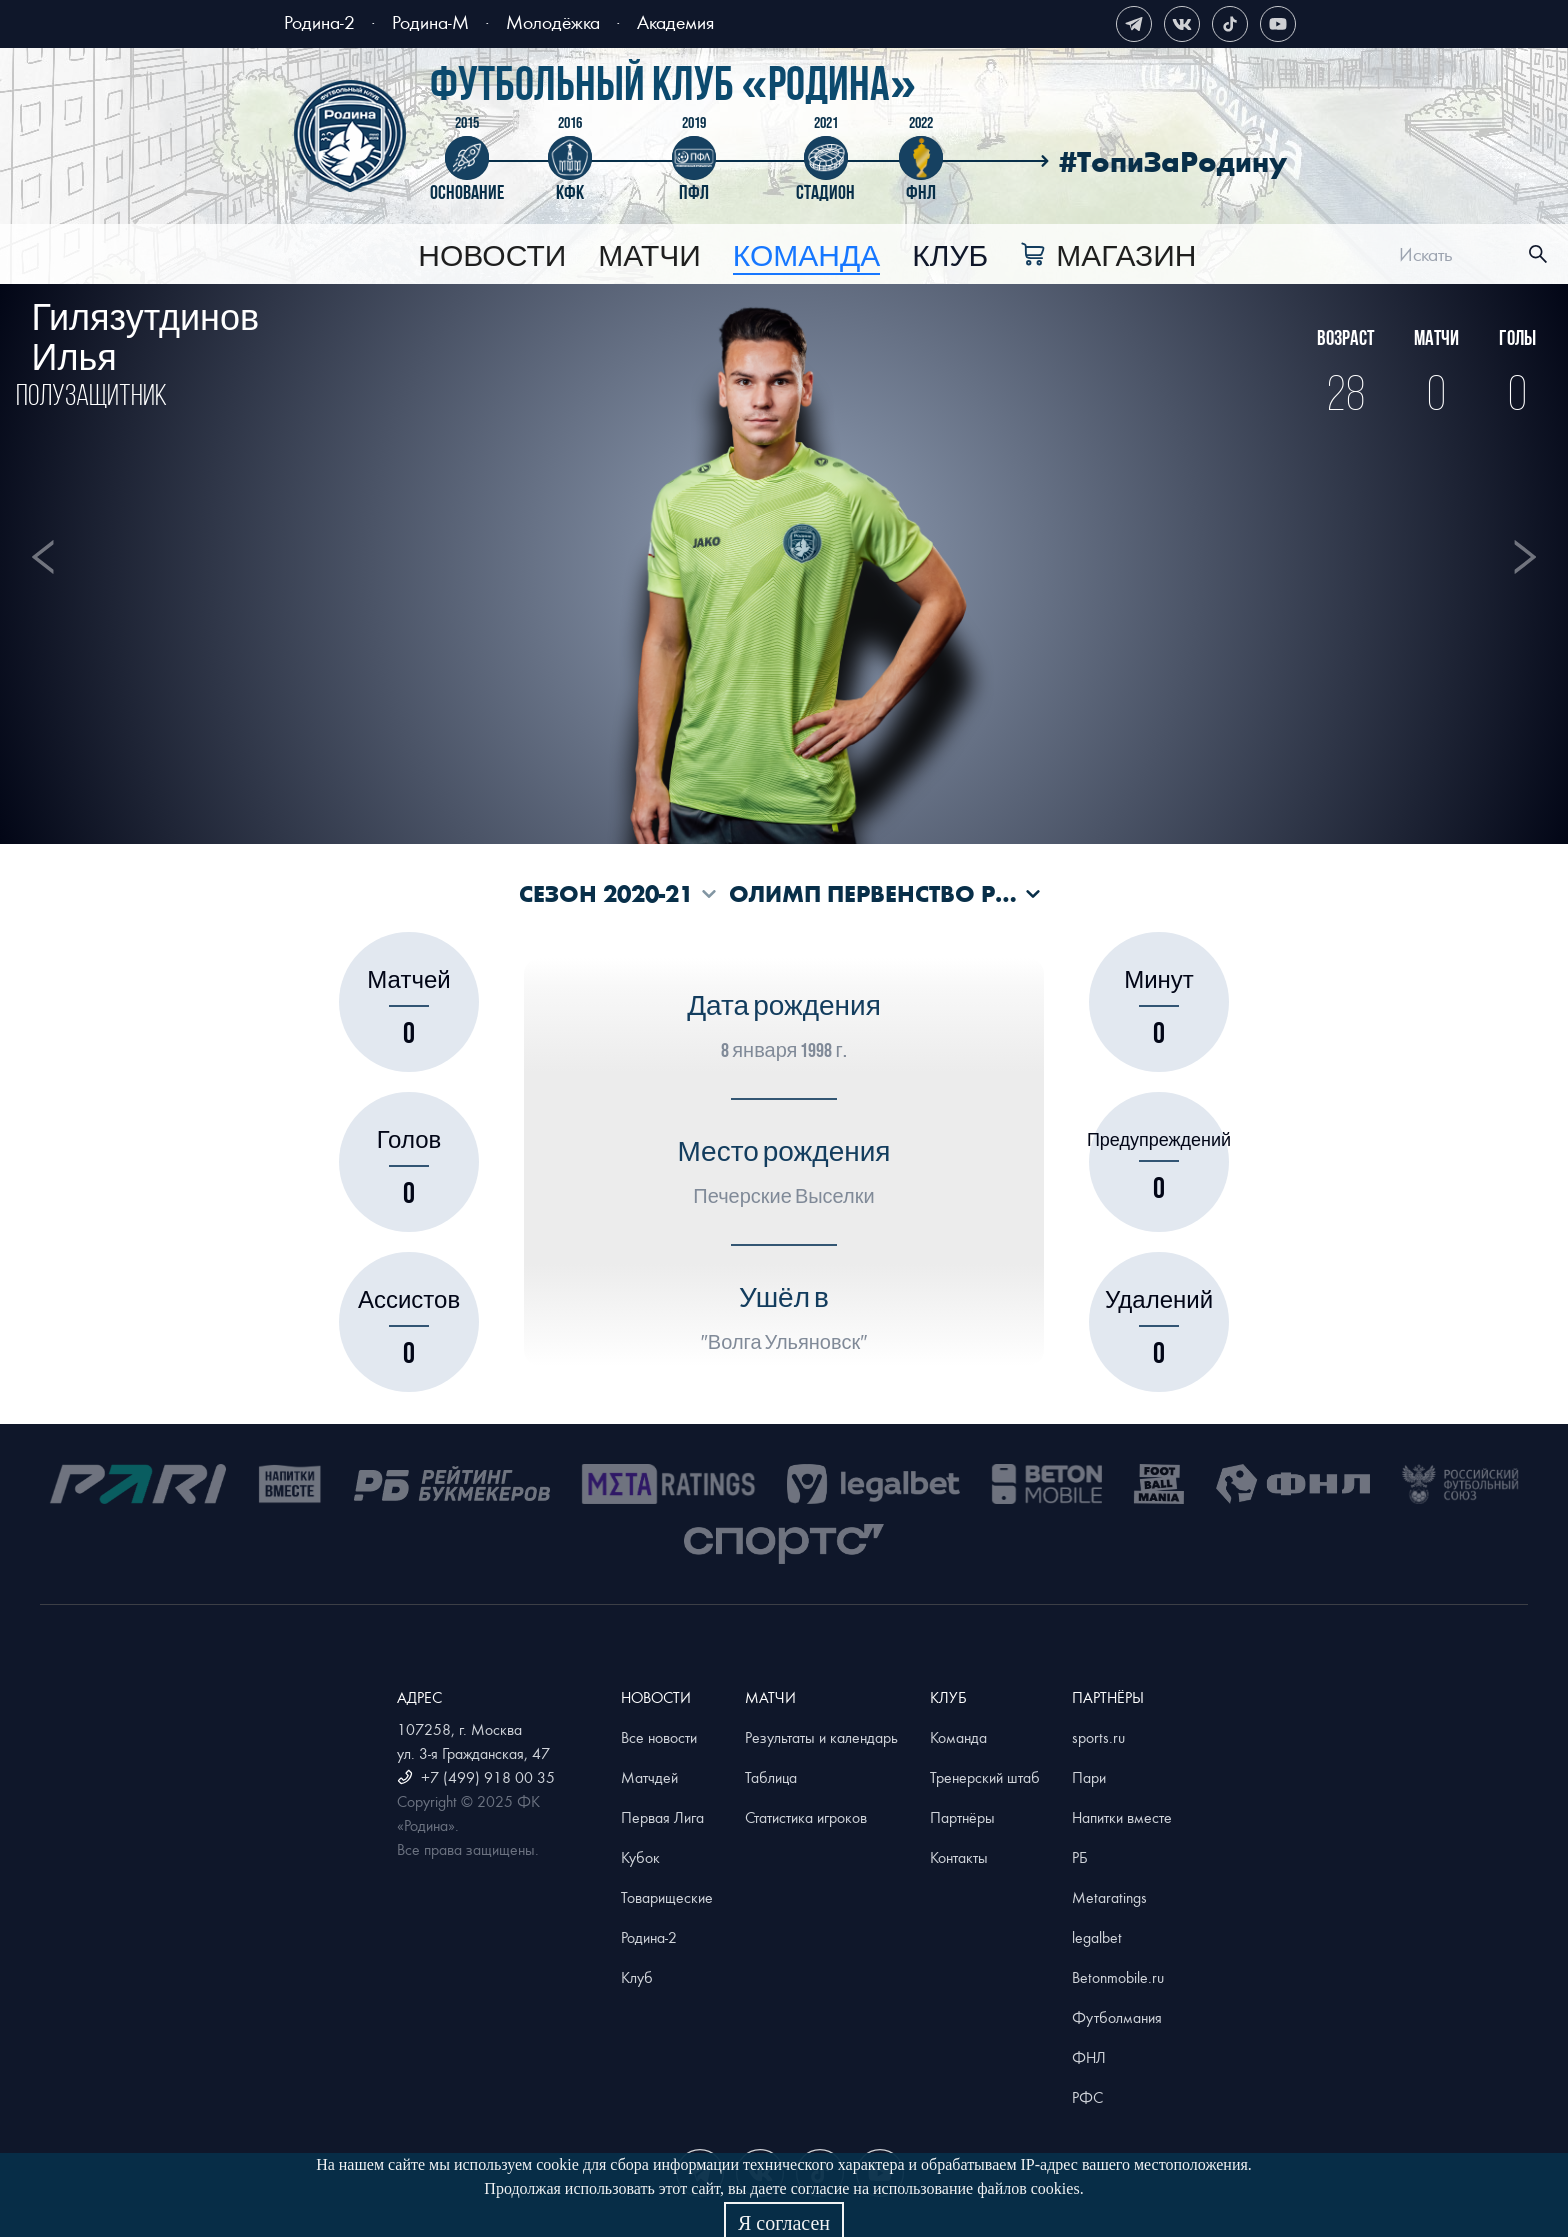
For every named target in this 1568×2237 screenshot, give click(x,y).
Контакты (959, 1857)
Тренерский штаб (985, 1777)
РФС (1087, 2097)
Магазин (1126, 257)
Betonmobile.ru (1118, 1977)
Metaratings (1109, 1897)
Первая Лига (662, 1817)
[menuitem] (492, 257)
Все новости (659, 1737)
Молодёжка (553, 21)
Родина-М (430, 21)
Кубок (640, 1857)
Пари (1089, 1777)
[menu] (807, 254)
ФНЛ (1089, 2057)
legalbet (1097, 1937)
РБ (1080, 1857)
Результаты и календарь (821, 1737)
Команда (958, 1737)
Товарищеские (667, 1897)
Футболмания (1117, 2017)
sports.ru (1098, 1737)
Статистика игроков (806, 1817)
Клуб (950, 257)
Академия (675, 21)
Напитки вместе (1122, 1817)
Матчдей (649, 1777)
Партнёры (962, 1817)
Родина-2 (319, 21)
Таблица (771, 1777)
